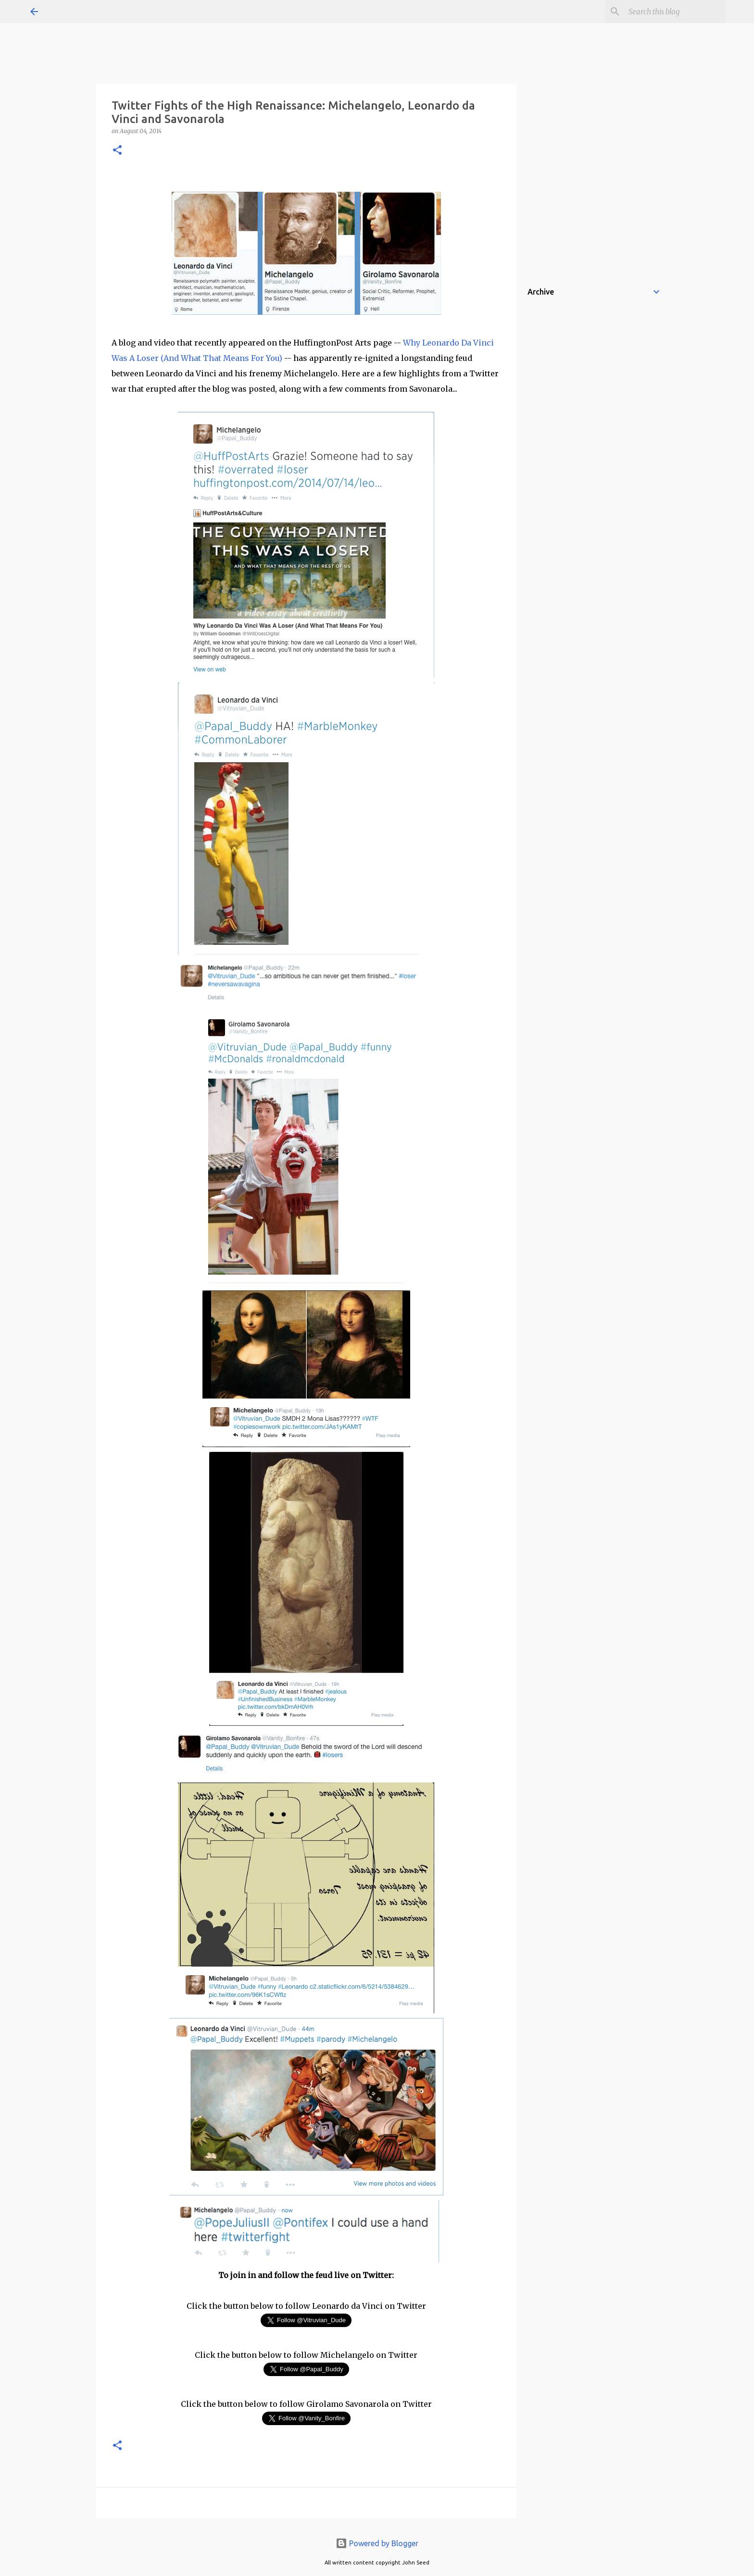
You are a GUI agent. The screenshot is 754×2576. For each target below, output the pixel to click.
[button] (117, 150)
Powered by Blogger (377, 2543)
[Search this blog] (675, 11)
